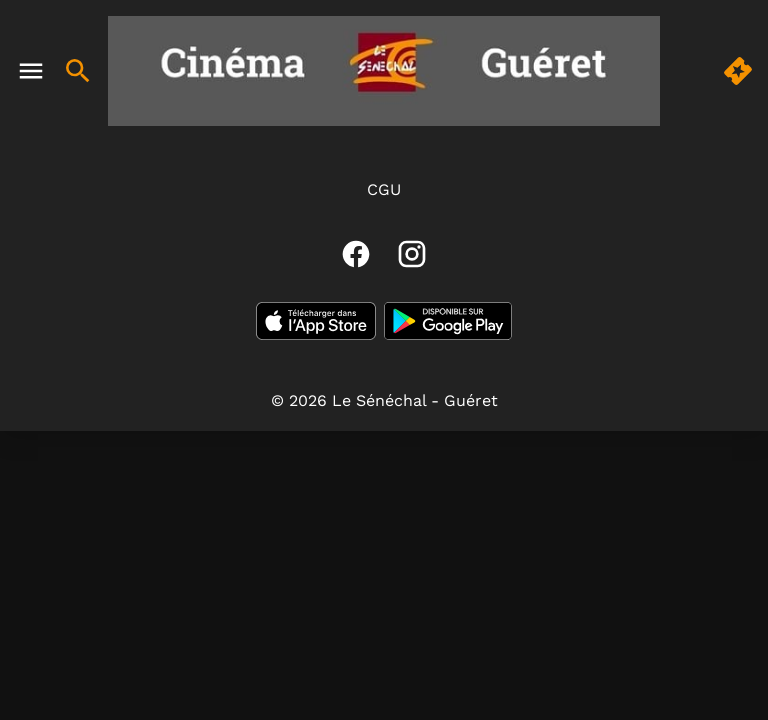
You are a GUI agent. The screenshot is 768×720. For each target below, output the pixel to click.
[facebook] (356, 254)
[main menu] (31, 71)
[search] (78, 71)
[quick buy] (738, 71)
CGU (384, 189)
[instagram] (412, 254)
